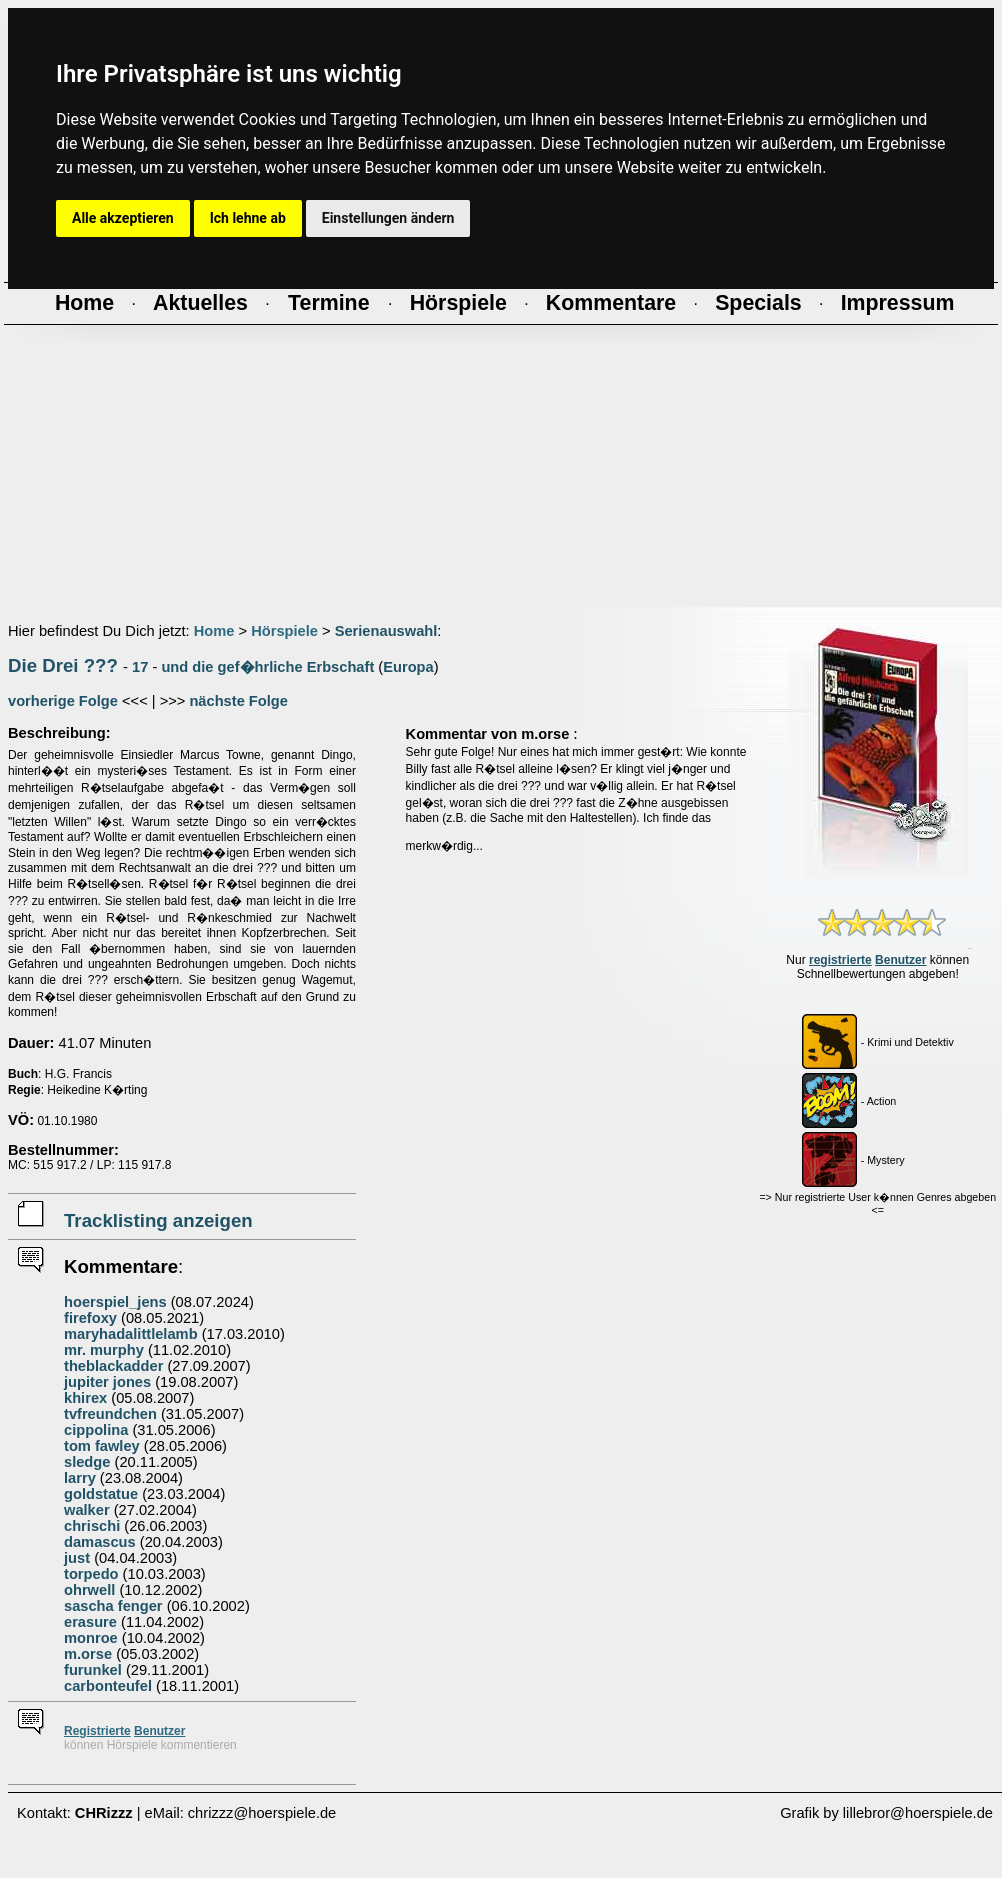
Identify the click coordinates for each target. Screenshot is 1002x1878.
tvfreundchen (110, 1414)
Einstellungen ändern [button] (388, 218)
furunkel (93, 1670)
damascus (100, 1542)
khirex (85, 1398)
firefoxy (90, 1318)
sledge (87, 1462)
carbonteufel (108, 1686)
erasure (90, 1622)
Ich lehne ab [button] (248, 218)
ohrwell (89, 1590)
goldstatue (101, 1494)
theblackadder (113, 1366)
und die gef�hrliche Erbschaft (267, 667)
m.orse (88, 1654)
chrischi (92, 1526)
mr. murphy (104, 1350)
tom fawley (102, 1446)
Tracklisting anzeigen (158, 1220)
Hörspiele (284, 631)
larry (80, 1478)
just (77, 1558)
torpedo (91, 1574)
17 (140, 667)
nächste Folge (238, 701)
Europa (408, 667)
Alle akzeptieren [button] (123, 218)
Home (214, 631)
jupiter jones (107, 1382)
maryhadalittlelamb (131, 1334)
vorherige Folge (63, 701)
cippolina (96, 1430)
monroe (91, 1638)
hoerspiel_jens (115, 1302)
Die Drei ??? (63, 665)
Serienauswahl (386, 631)
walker (87, 1510)
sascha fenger (113, 1606)
